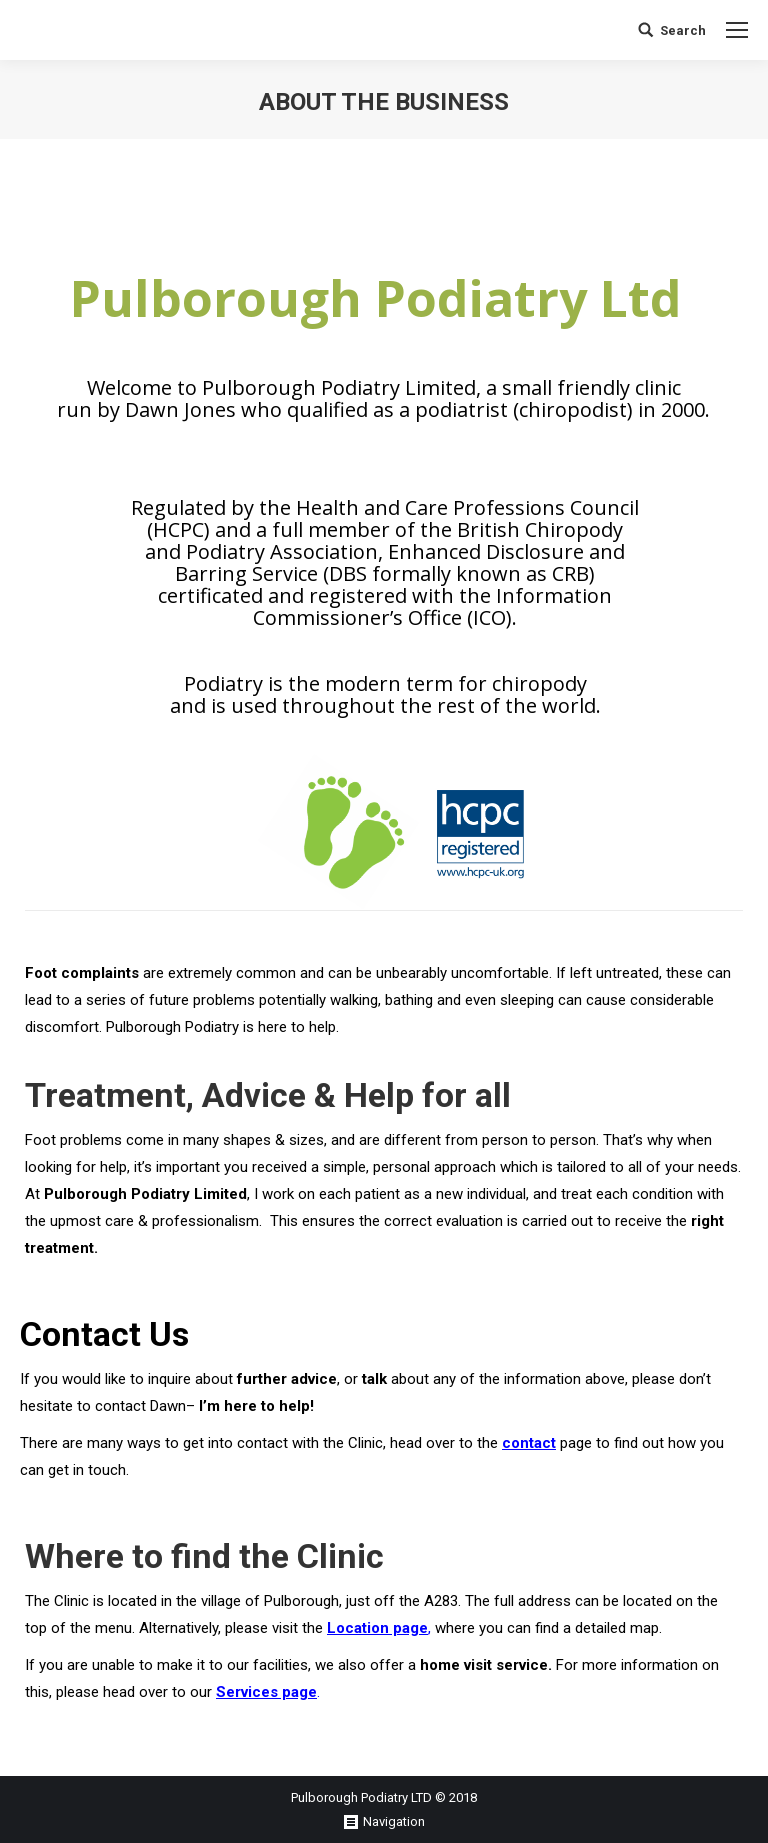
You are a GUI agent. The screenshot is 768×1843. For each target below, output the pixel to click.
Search (683, 30)
